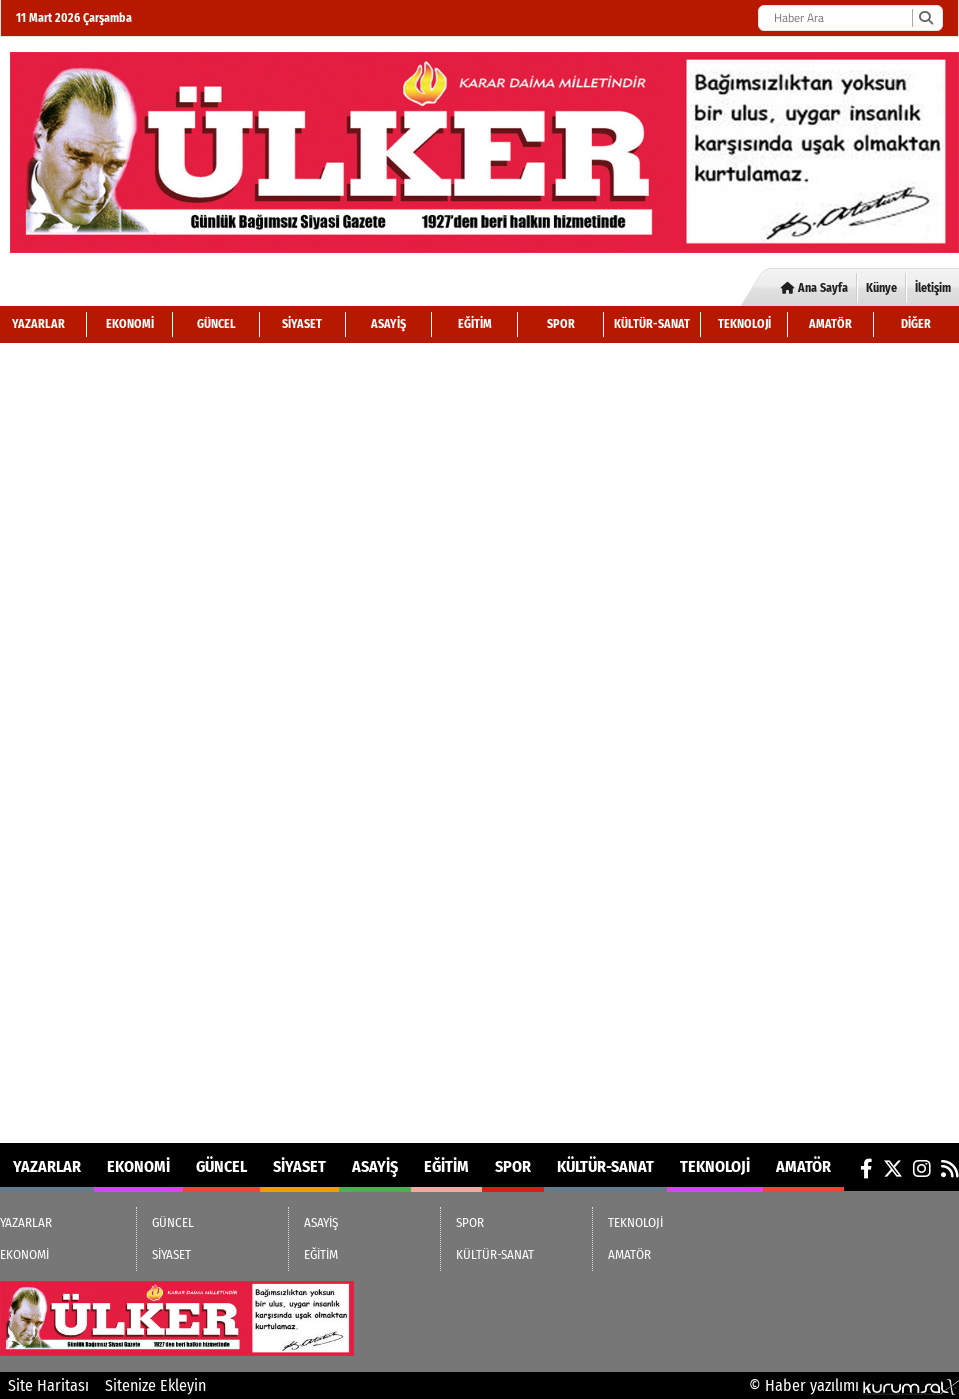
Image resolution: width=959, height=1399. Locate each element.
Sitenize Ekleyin (155, 1385)
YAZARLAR (38, 324)
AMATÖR (830, 324)
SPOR (561, 324)
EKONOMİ (130, 324)
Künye (881, 288)
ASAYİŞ (388, 324)
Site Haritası (48, 1385)
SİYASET (302, 324)
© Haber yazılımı (854, 1385)
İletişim (933, 288)
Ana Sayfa (814, 288)
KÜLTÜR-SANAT (652, 324)
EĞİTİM (475, 324)
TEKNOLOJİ (744, 324)
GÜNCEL (216, 324)
